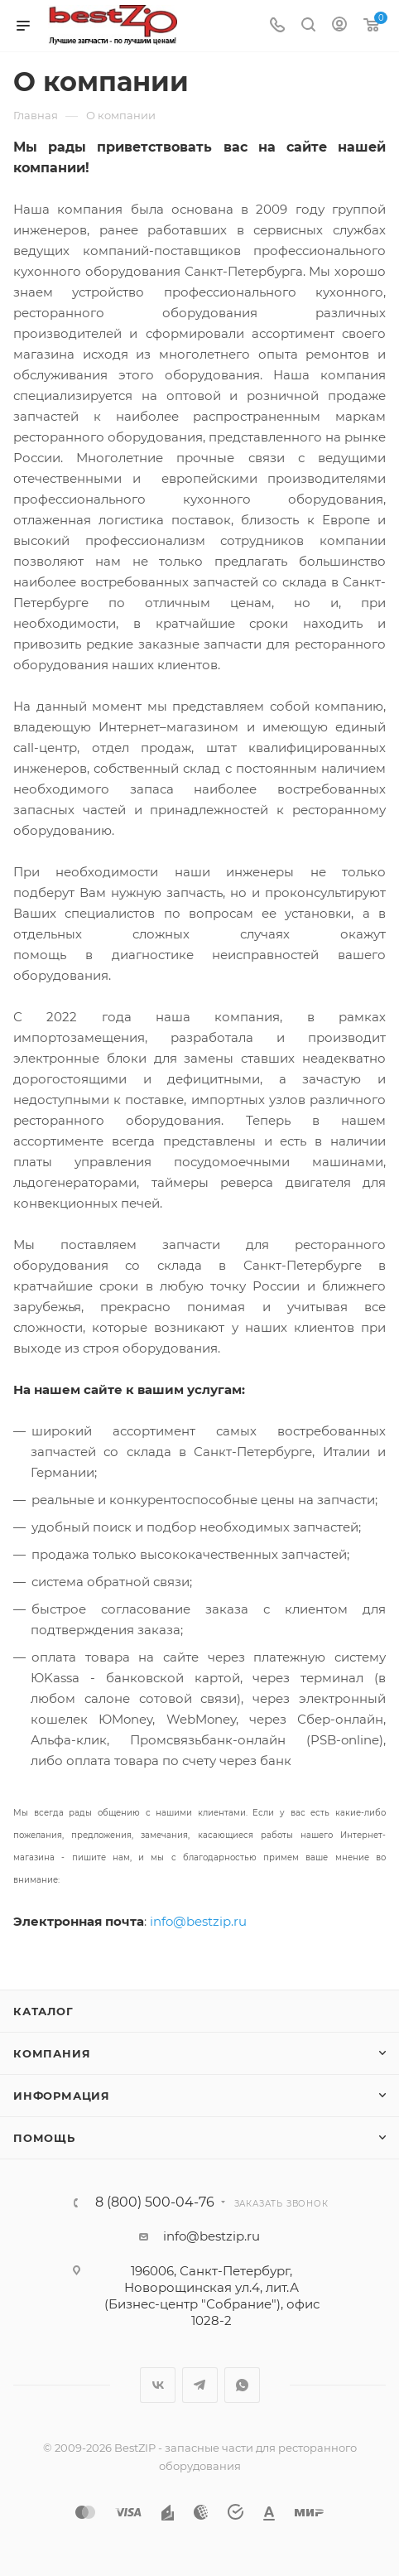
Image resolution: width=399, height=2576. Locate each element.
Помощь (44, 2137)
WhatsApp (242, 2385)
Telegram (200, 2385)
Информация (61, 2095)
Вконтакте (157, 2385)
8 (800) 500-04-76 (154, 2202)
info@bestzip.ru (198, 1921)
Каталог (43, 2011)
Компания (51, 2053)
